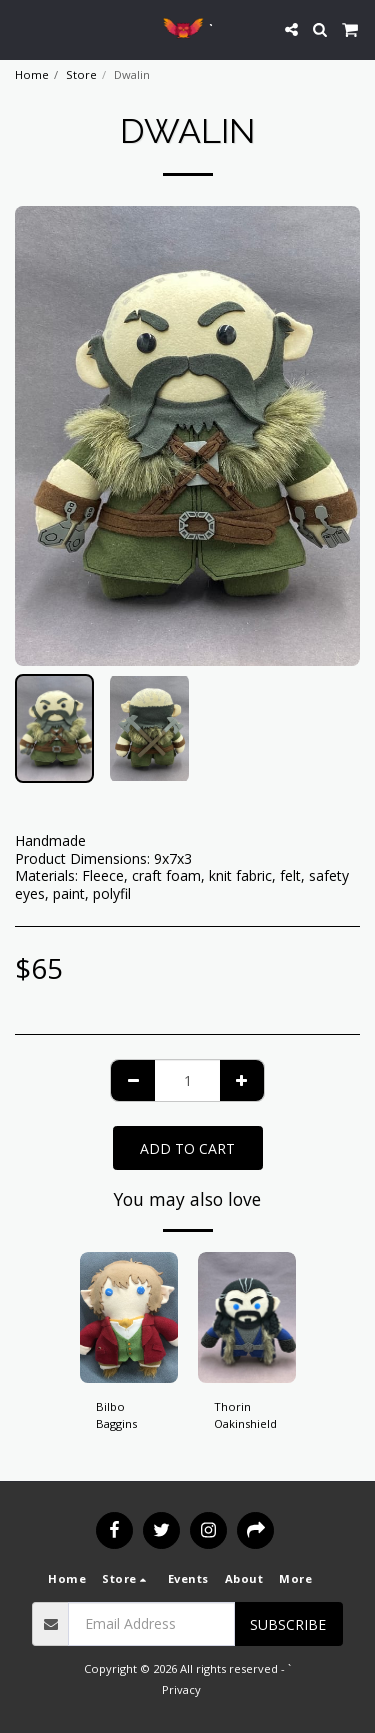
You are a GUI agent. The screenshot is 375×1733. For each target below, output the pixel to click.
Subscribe (288, 1624)
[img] (129, 1317)
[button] (22, 28)
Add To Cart (187, 1148)
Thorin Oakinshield (245, 1415)
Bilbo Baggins (116, 1415)
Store (81, 74)
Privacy (181, 1689)
